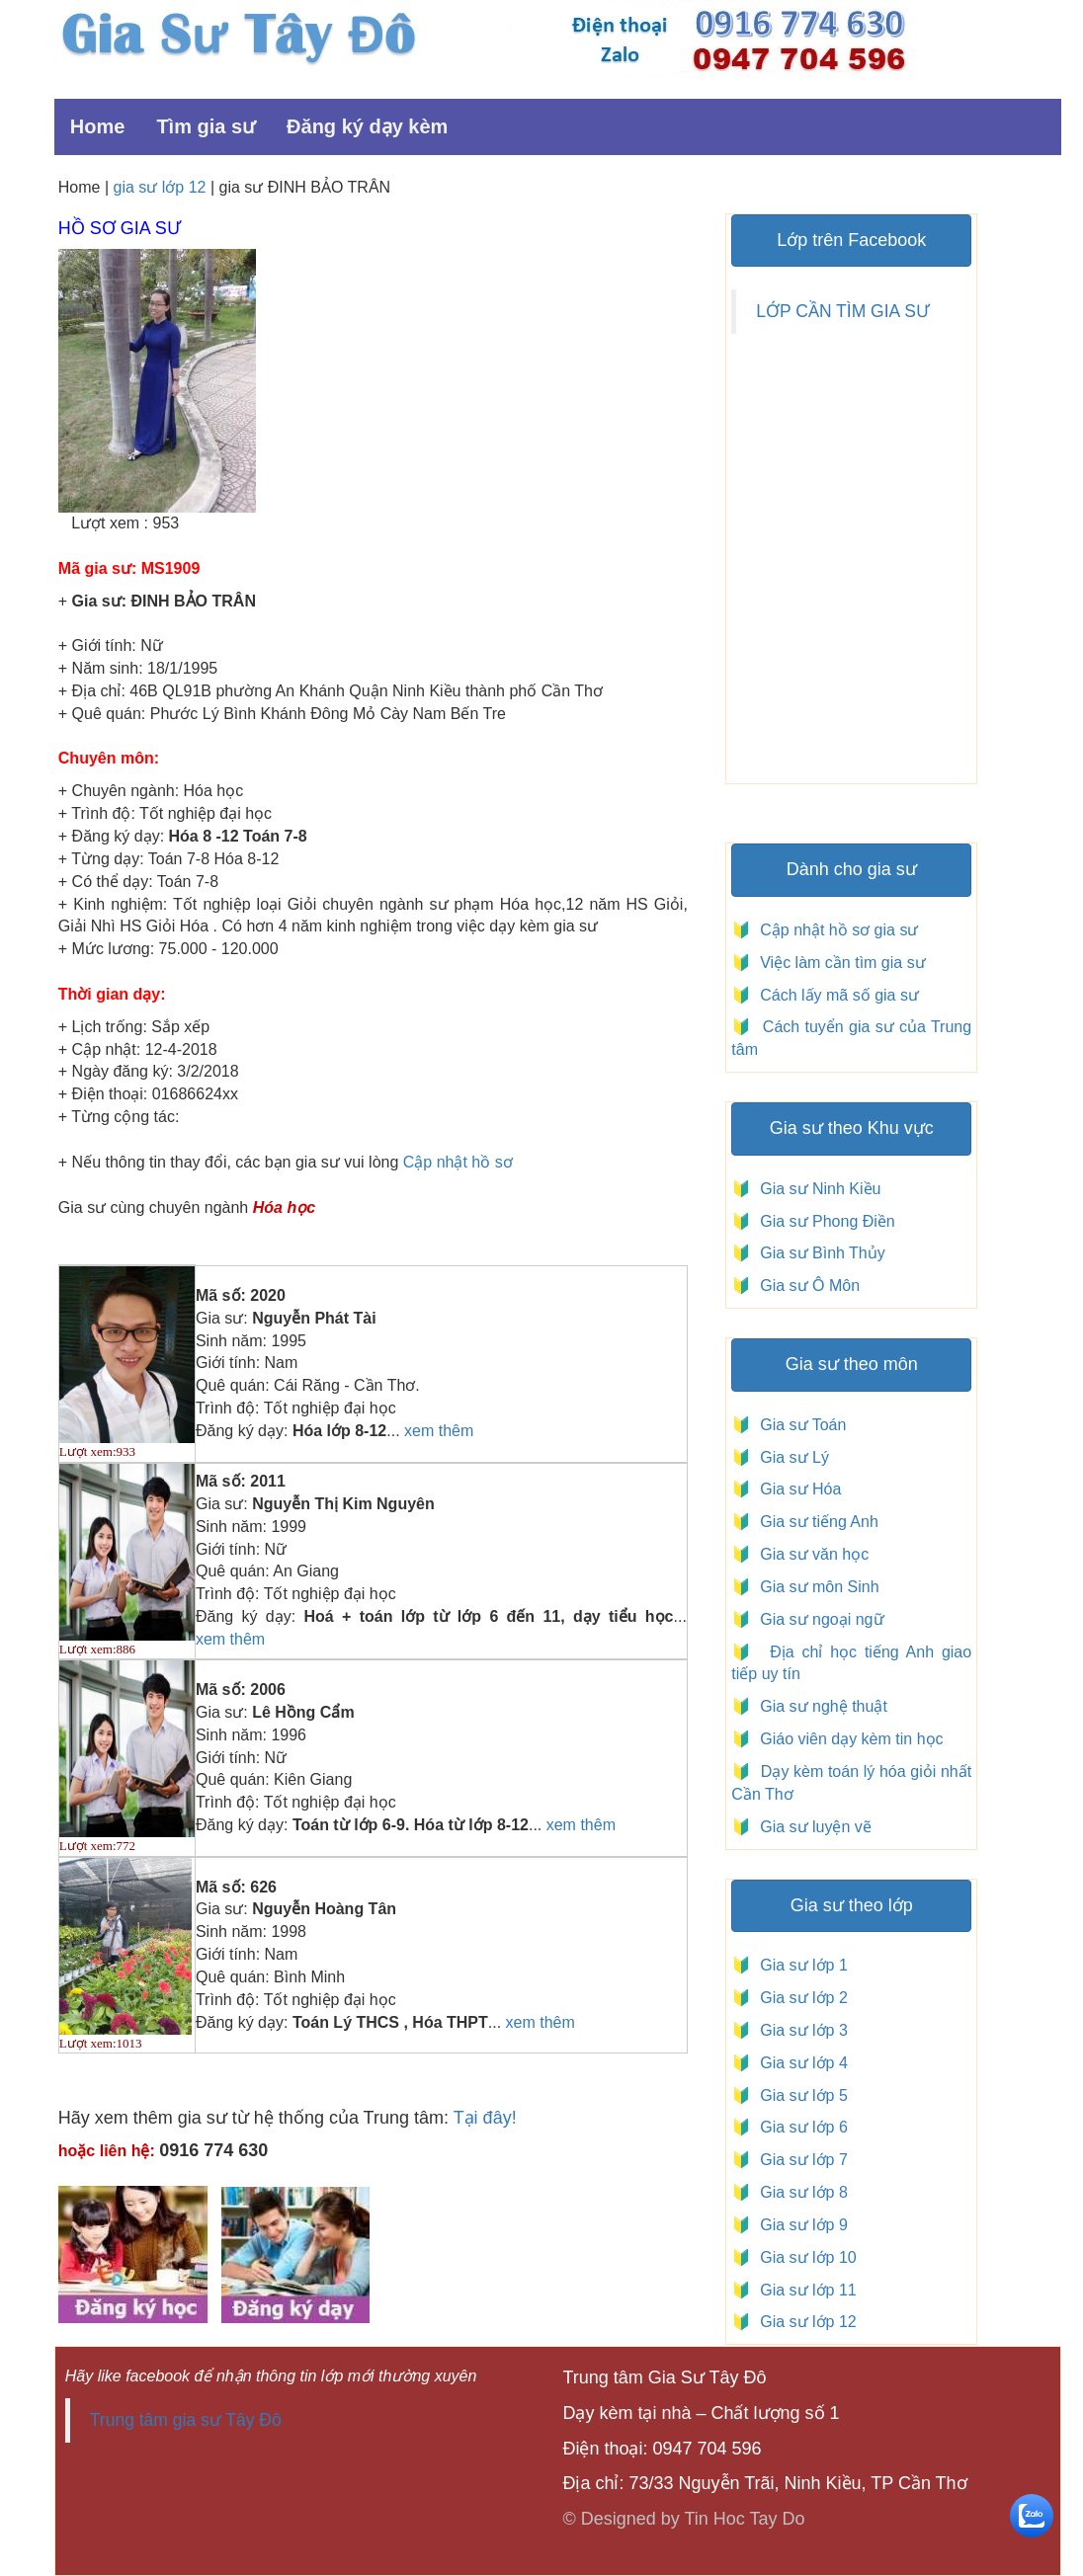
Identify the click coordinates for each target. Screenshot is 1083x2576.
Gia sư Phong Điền (822, 1221)
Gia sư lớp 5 (799, 2095)
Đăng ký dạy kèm (367, 126)
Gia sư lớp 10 (803, 2257)
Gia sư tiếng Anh (814, 1521)
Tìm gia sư (205, 126)
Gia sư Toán (798, 1424)
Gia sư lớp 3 (799, 2030)
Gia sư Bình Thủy (817, 1253)
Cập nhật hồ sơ (458, 1162)
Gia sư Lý (790, 1457)
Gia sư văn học (810, 1554)
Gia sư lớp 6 (799, 2127)
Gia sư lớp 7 (799, 2159)
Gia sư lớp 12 (803, 2321)
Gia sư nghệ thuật (821, 1706)
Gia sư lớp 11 (803, 2290)
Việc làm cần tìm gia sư (841, 962)
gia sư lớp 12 (160, 187)
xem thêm (438, 1430)
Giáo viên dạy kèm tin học (850, 1739)
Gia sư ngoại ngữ (820, 1619)
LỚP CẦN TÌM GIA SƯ (842, 311)
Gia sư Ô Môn (805, 1285)
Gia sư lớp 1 (799, 1965)
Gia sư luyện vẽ (814, 1826)
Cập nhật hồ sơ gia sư (837, 930)
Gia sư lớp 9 (799, 2224)
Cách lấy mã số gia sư (837, 995)
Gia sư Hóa (796, 1489)
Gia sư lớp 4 (799, 2062)
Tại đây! (485, 2118)
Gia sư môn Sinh (814, 1586)
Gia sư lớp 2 (799, 1997)
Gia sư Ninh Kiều (815, 1188)
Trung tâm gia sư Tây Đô (186, 2420)
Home (97, 126)
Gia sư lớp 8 (799, 2192)
